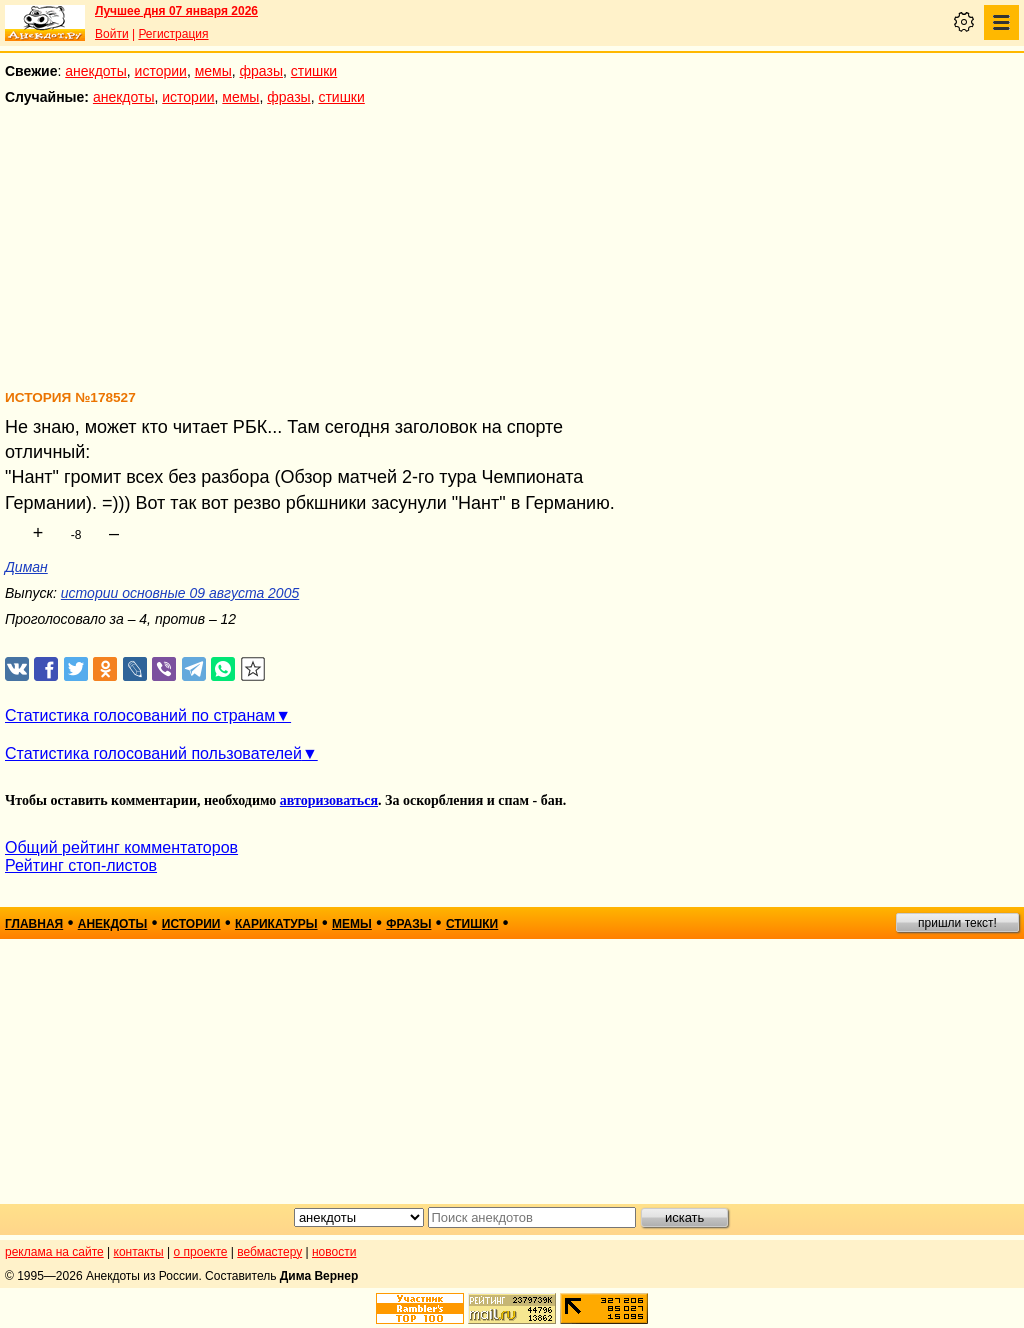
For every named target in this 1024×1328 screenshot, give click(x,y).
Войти (112, 34)
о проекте (201, 1252)
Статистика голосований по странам (140, 715)
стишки (314, 71)
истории (161, 71)
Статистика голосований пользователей (153, 753)
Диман (26, 567)
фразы (261, 71)
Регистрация (173, 34)
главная (34, 924)
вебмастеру (269, 1252)
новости (334, 1252)
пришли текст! (957, 923)
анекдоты (96, 71)
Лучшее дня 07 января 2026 (176, 11)
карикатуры (276, 924)
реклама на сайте (54, 1252)
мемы (213, 71)
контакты (139, 1252)
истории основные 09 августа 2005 (180, 593)
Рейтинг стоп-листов (81, 865)
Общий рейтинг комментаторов (121, 847)
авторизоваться (329, 800)
